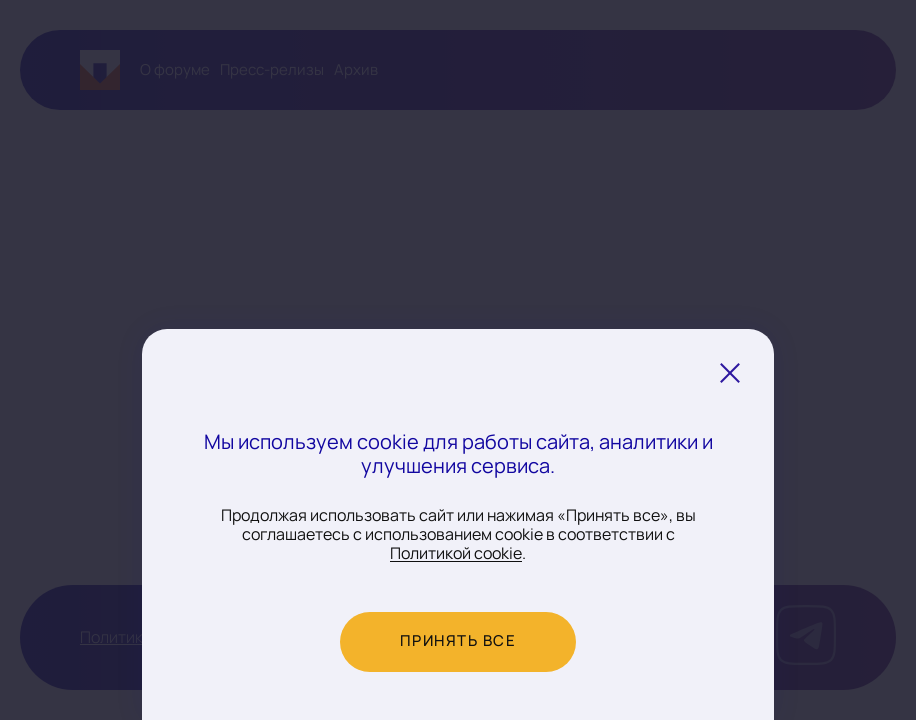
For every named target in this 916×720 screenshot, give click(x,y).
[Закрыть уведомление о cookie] (730, 373)
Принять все (458, 641)
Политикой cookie (456, 554)
